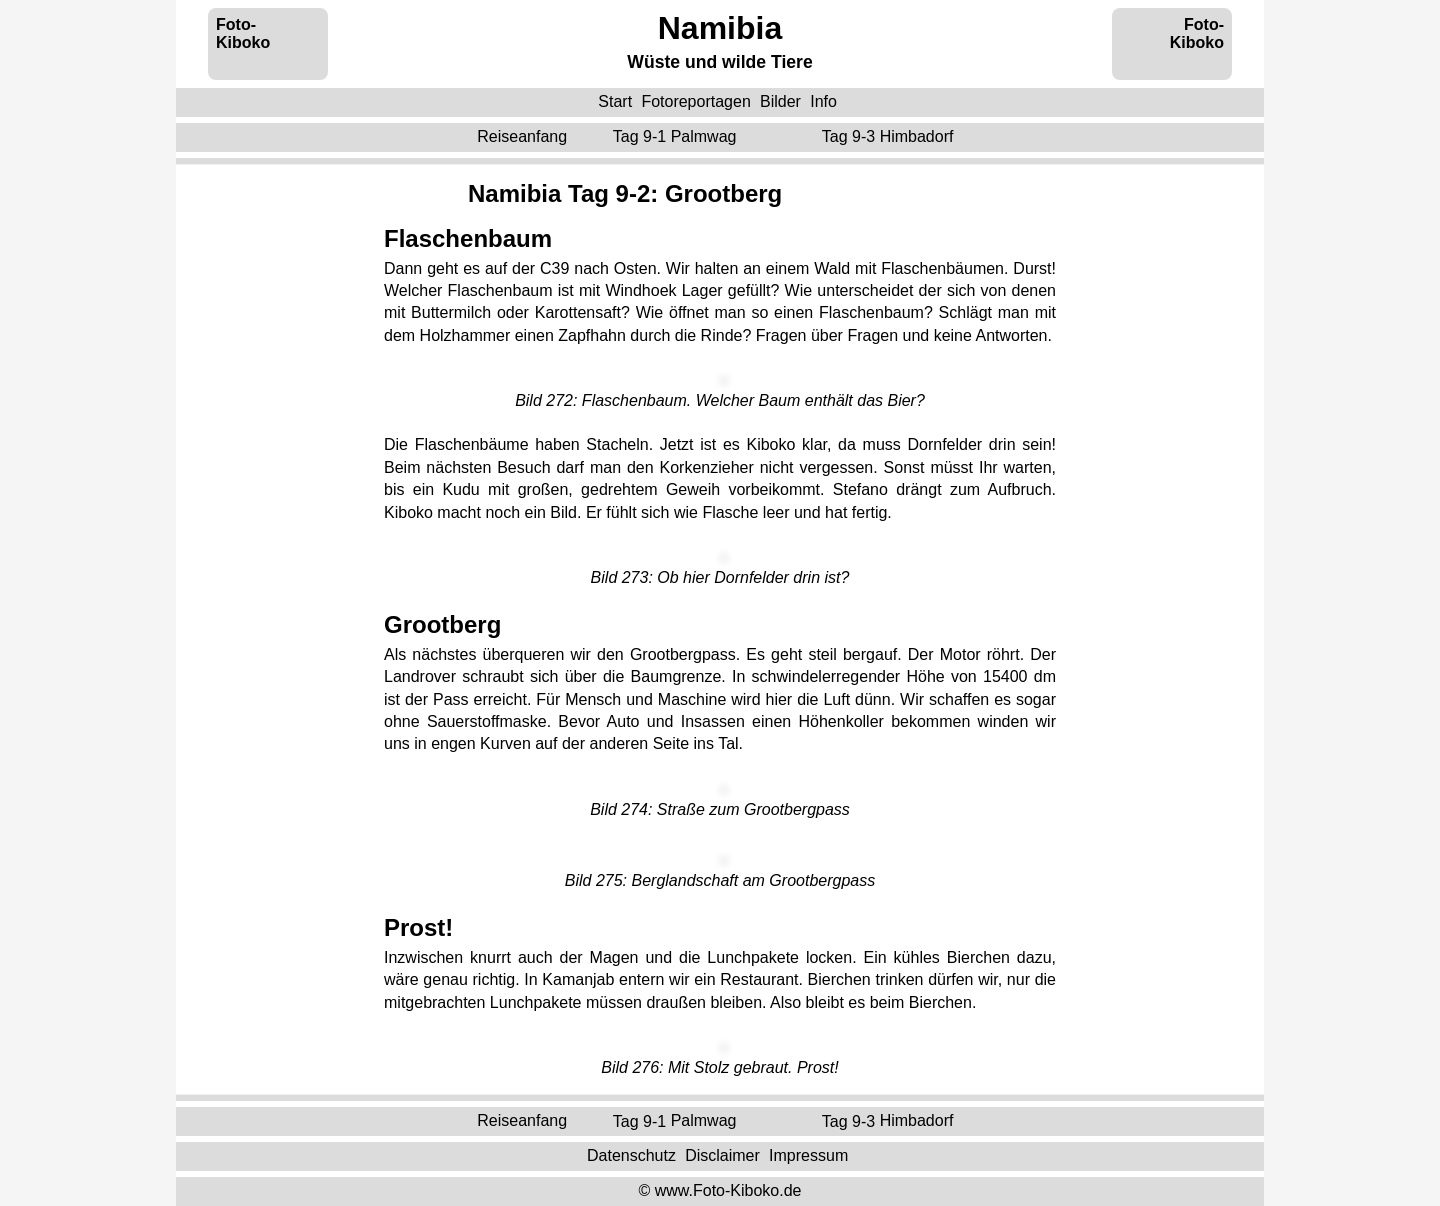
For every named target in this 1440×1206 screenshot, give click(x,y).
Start (615, 101)
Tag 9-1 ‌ (677, 136)
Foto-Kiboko (243, 33)
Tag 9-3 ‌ (890, 136)
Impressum (808, 1155)
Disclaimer (722, 1155)
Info (823, 101)
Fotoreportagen (695, 101)
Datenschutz (631, 1155)
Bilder (780, 101)
